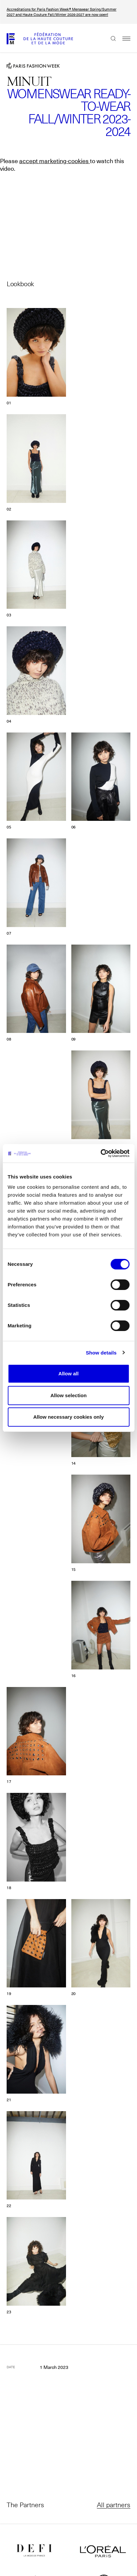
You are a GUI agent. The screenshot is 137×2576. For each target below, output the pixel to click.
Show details (101, 1352)
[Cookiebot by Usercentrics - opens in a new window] (100, 1153)
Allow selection (68, 1395)
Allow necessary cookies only (68, 1417)
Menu (123, 38)
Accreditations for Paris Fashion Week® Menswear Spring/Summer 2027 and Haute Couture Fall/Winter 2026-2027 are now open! (61, 12)
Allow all (68, 1373)
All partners (113, 2504)
